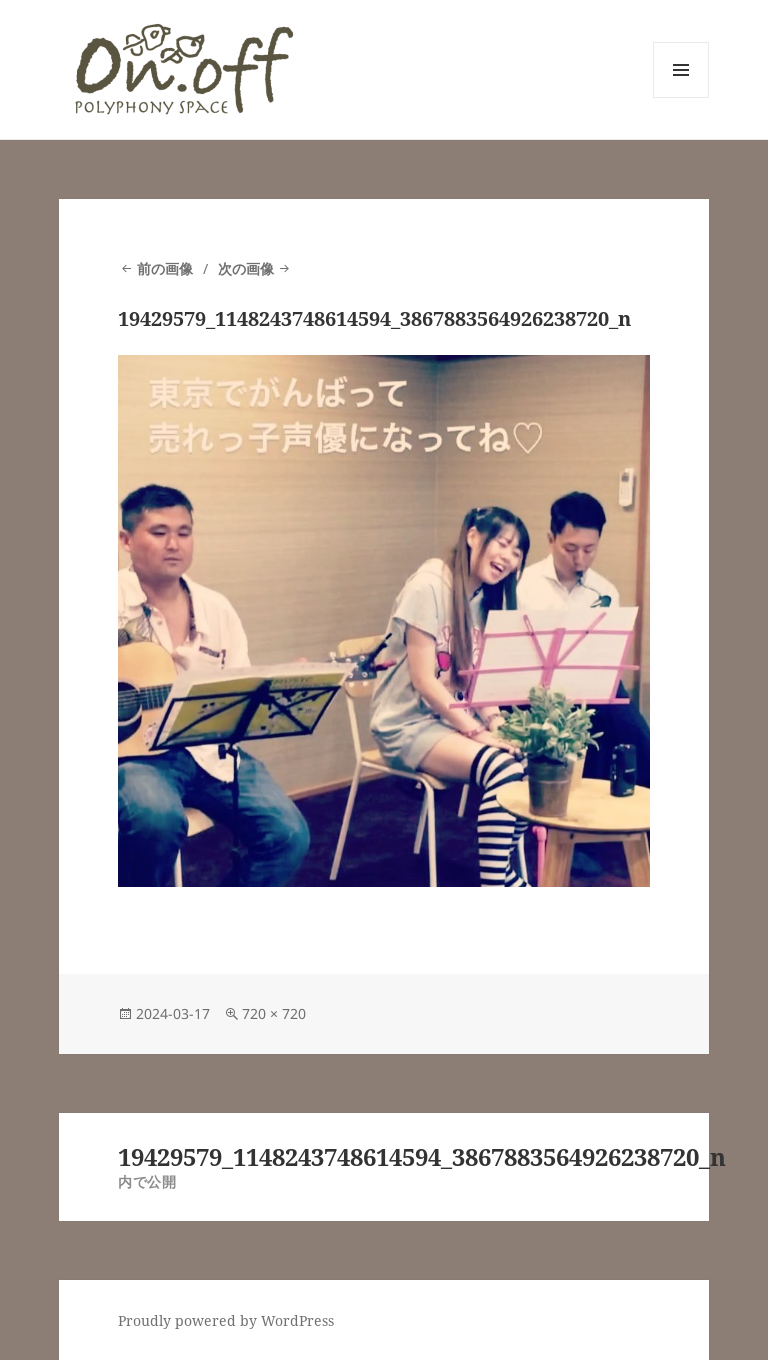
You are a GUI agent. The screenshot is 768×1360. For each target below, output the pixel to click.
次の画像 (246, 268)
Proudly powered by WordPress (226, 1320)
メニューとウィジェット (681, 97)
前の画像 (165, 268)
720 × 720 (274, 1013)
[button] (183, 69)
